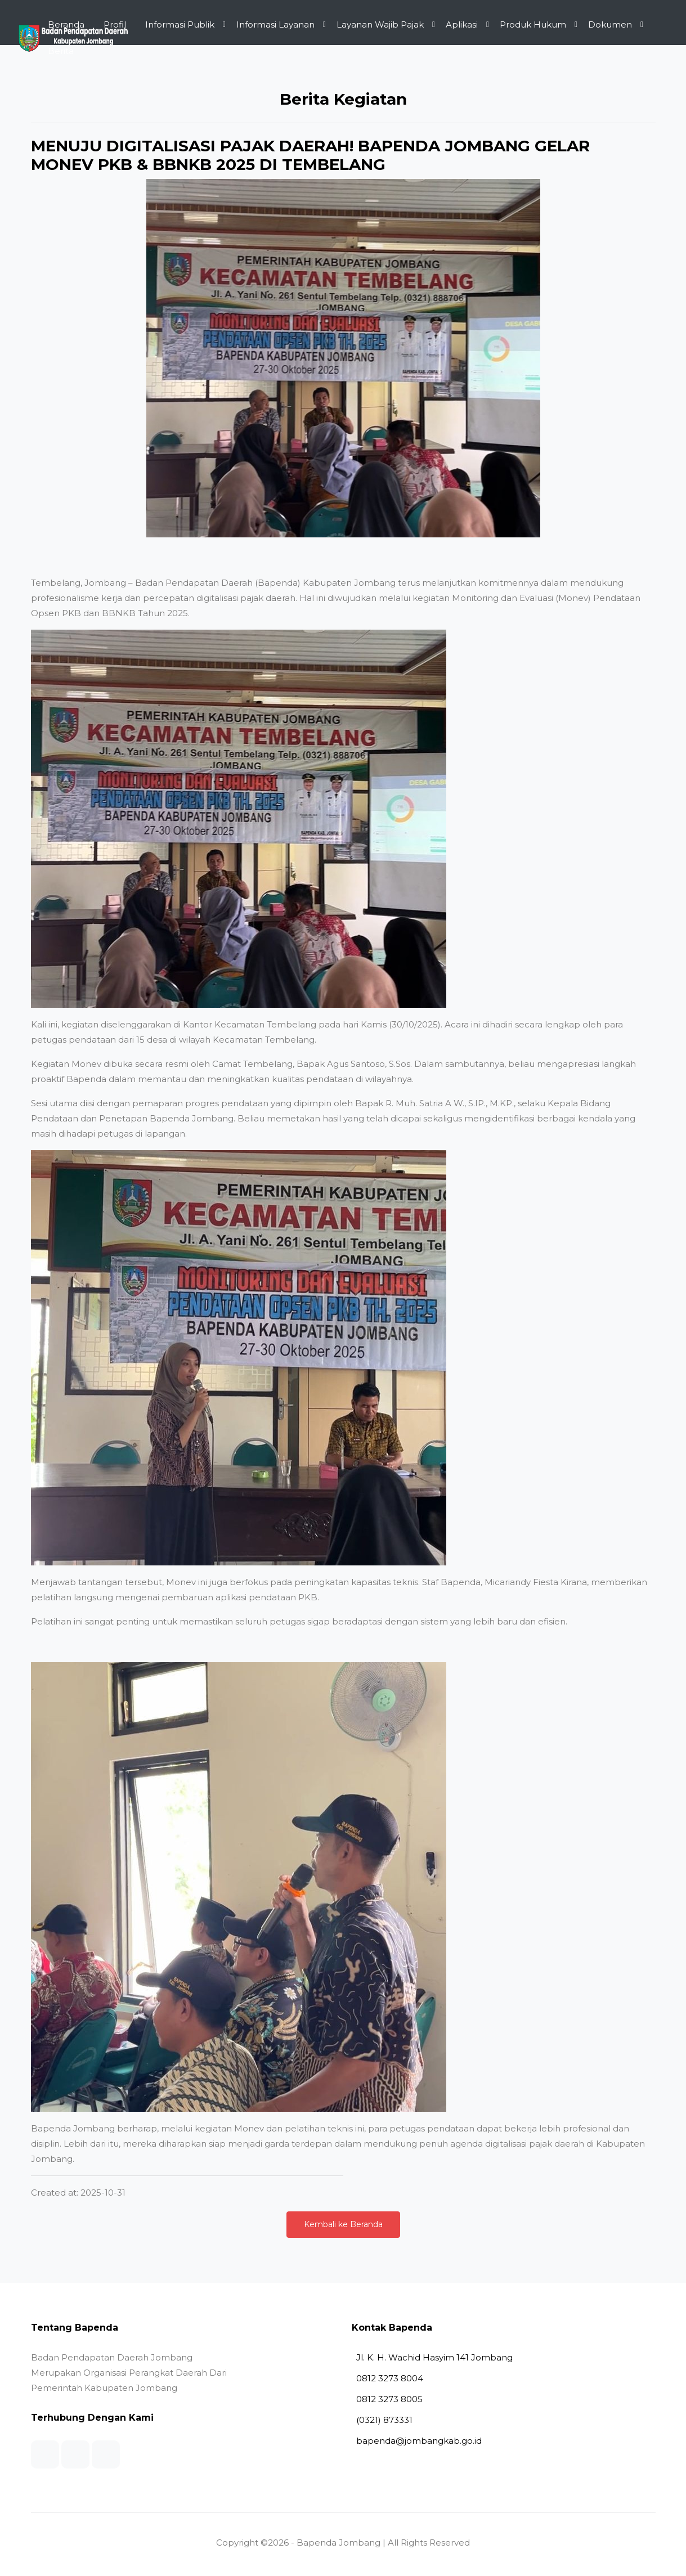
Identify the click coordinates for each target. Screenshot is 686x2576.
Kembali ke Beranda (343, 2224)
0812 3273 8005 (387, 2399)
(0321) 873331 (382, 2420)
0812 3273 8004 (387, 2378)
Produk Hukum (533, 24)
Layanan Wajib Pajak (380, 24)
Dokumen (610, 24)
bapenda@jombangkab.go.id (417, 2440)
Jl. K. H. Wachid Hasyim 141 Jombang (432, 2357)
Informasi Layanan (275, 24)
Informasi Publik (179, 24)
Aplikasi (462, 24)
